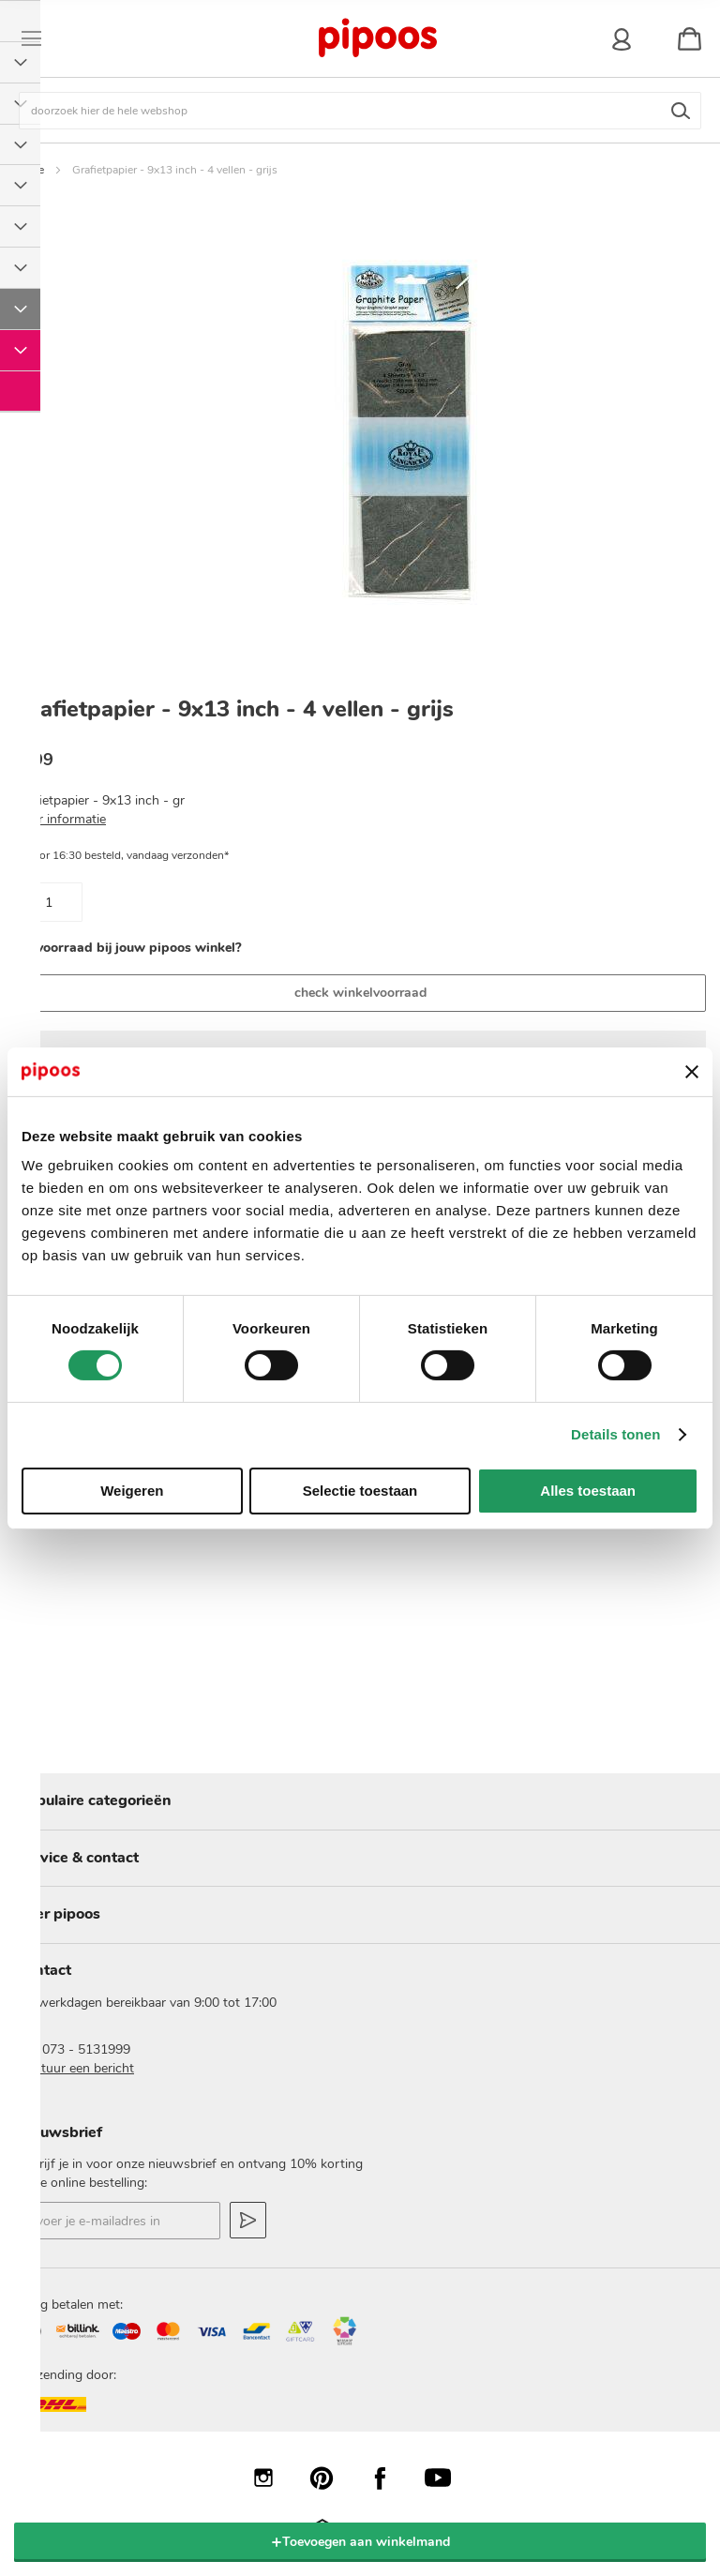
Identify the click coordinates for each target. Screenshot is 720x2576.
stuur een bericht (84, 2068)
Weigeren (131, 1491)
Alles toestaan (588, 1491)
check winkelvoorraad (360, 993)
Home (29, 169)
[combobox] (360, 110)
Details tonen (615, 1434)
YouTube (447, 2477)
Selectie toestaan (360, 1491)
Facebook (389, 2477)
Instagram (272, 2477)
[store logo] (376, 38)
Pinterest (330, 2477)
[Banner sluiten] (691, 1071)
